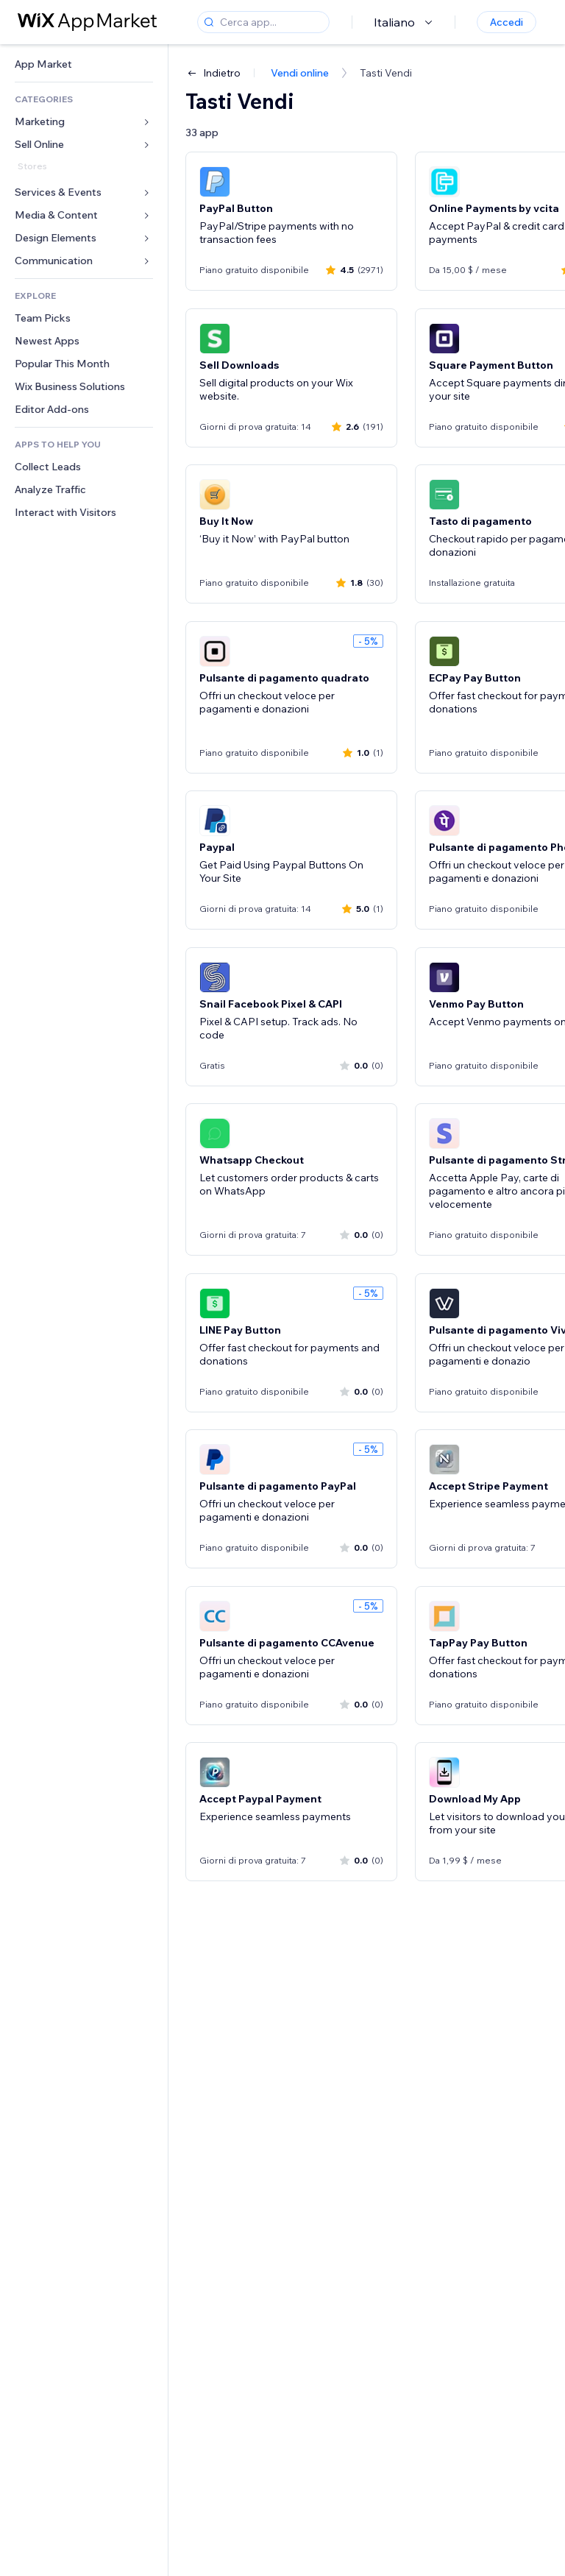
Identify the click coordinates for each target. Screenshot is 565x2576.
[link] (84, 64)
